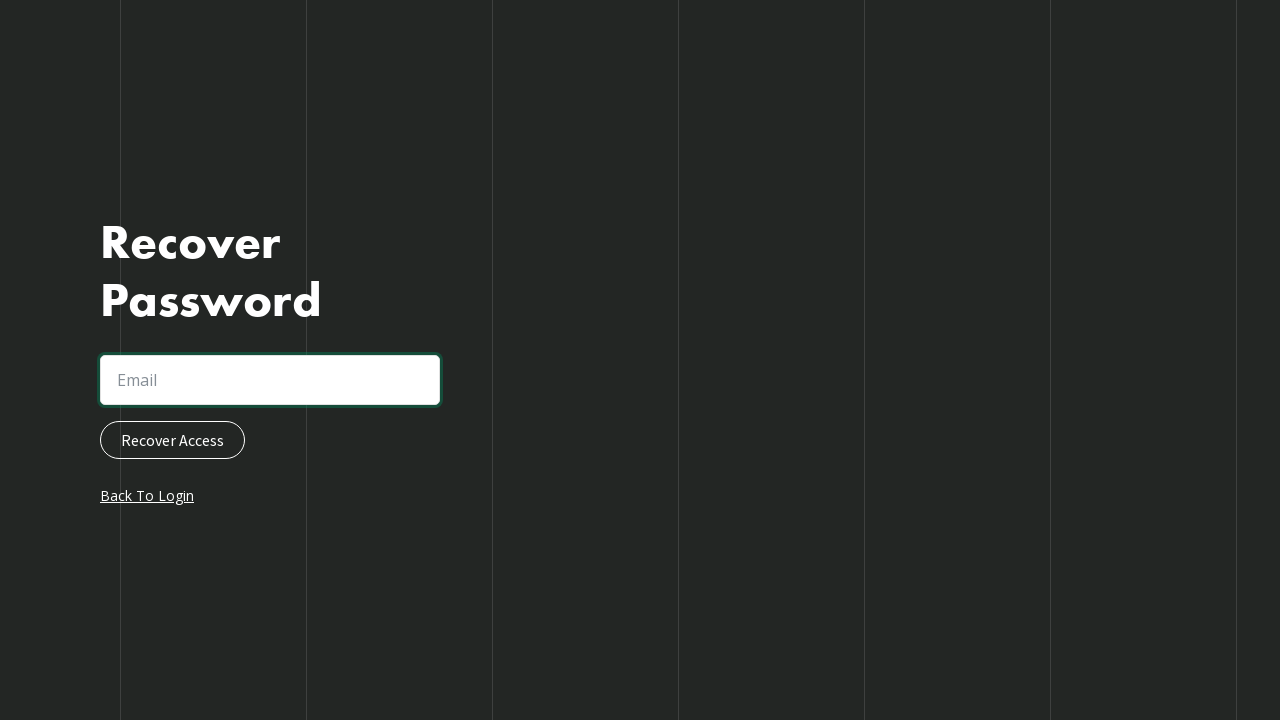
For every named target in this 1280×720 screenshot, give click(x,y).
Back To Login (147, 495)
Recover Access (172, 440)
